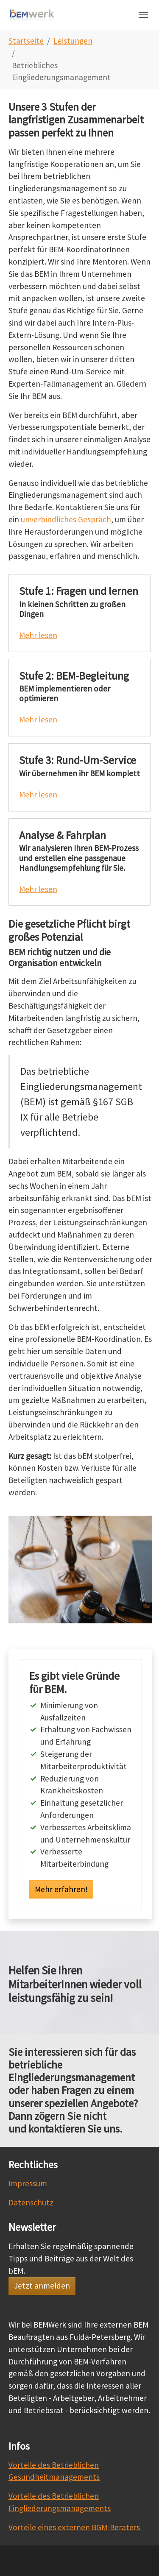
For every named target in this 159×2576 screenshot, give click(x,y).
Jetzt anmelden (42, 2285)
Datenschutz (30, 2202)
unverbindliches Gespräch (66, 519)
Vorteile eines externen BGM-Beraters (74, 2527)
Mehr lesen (38, 635)
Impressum (27, 2183)
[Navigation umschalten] (143, 15)
